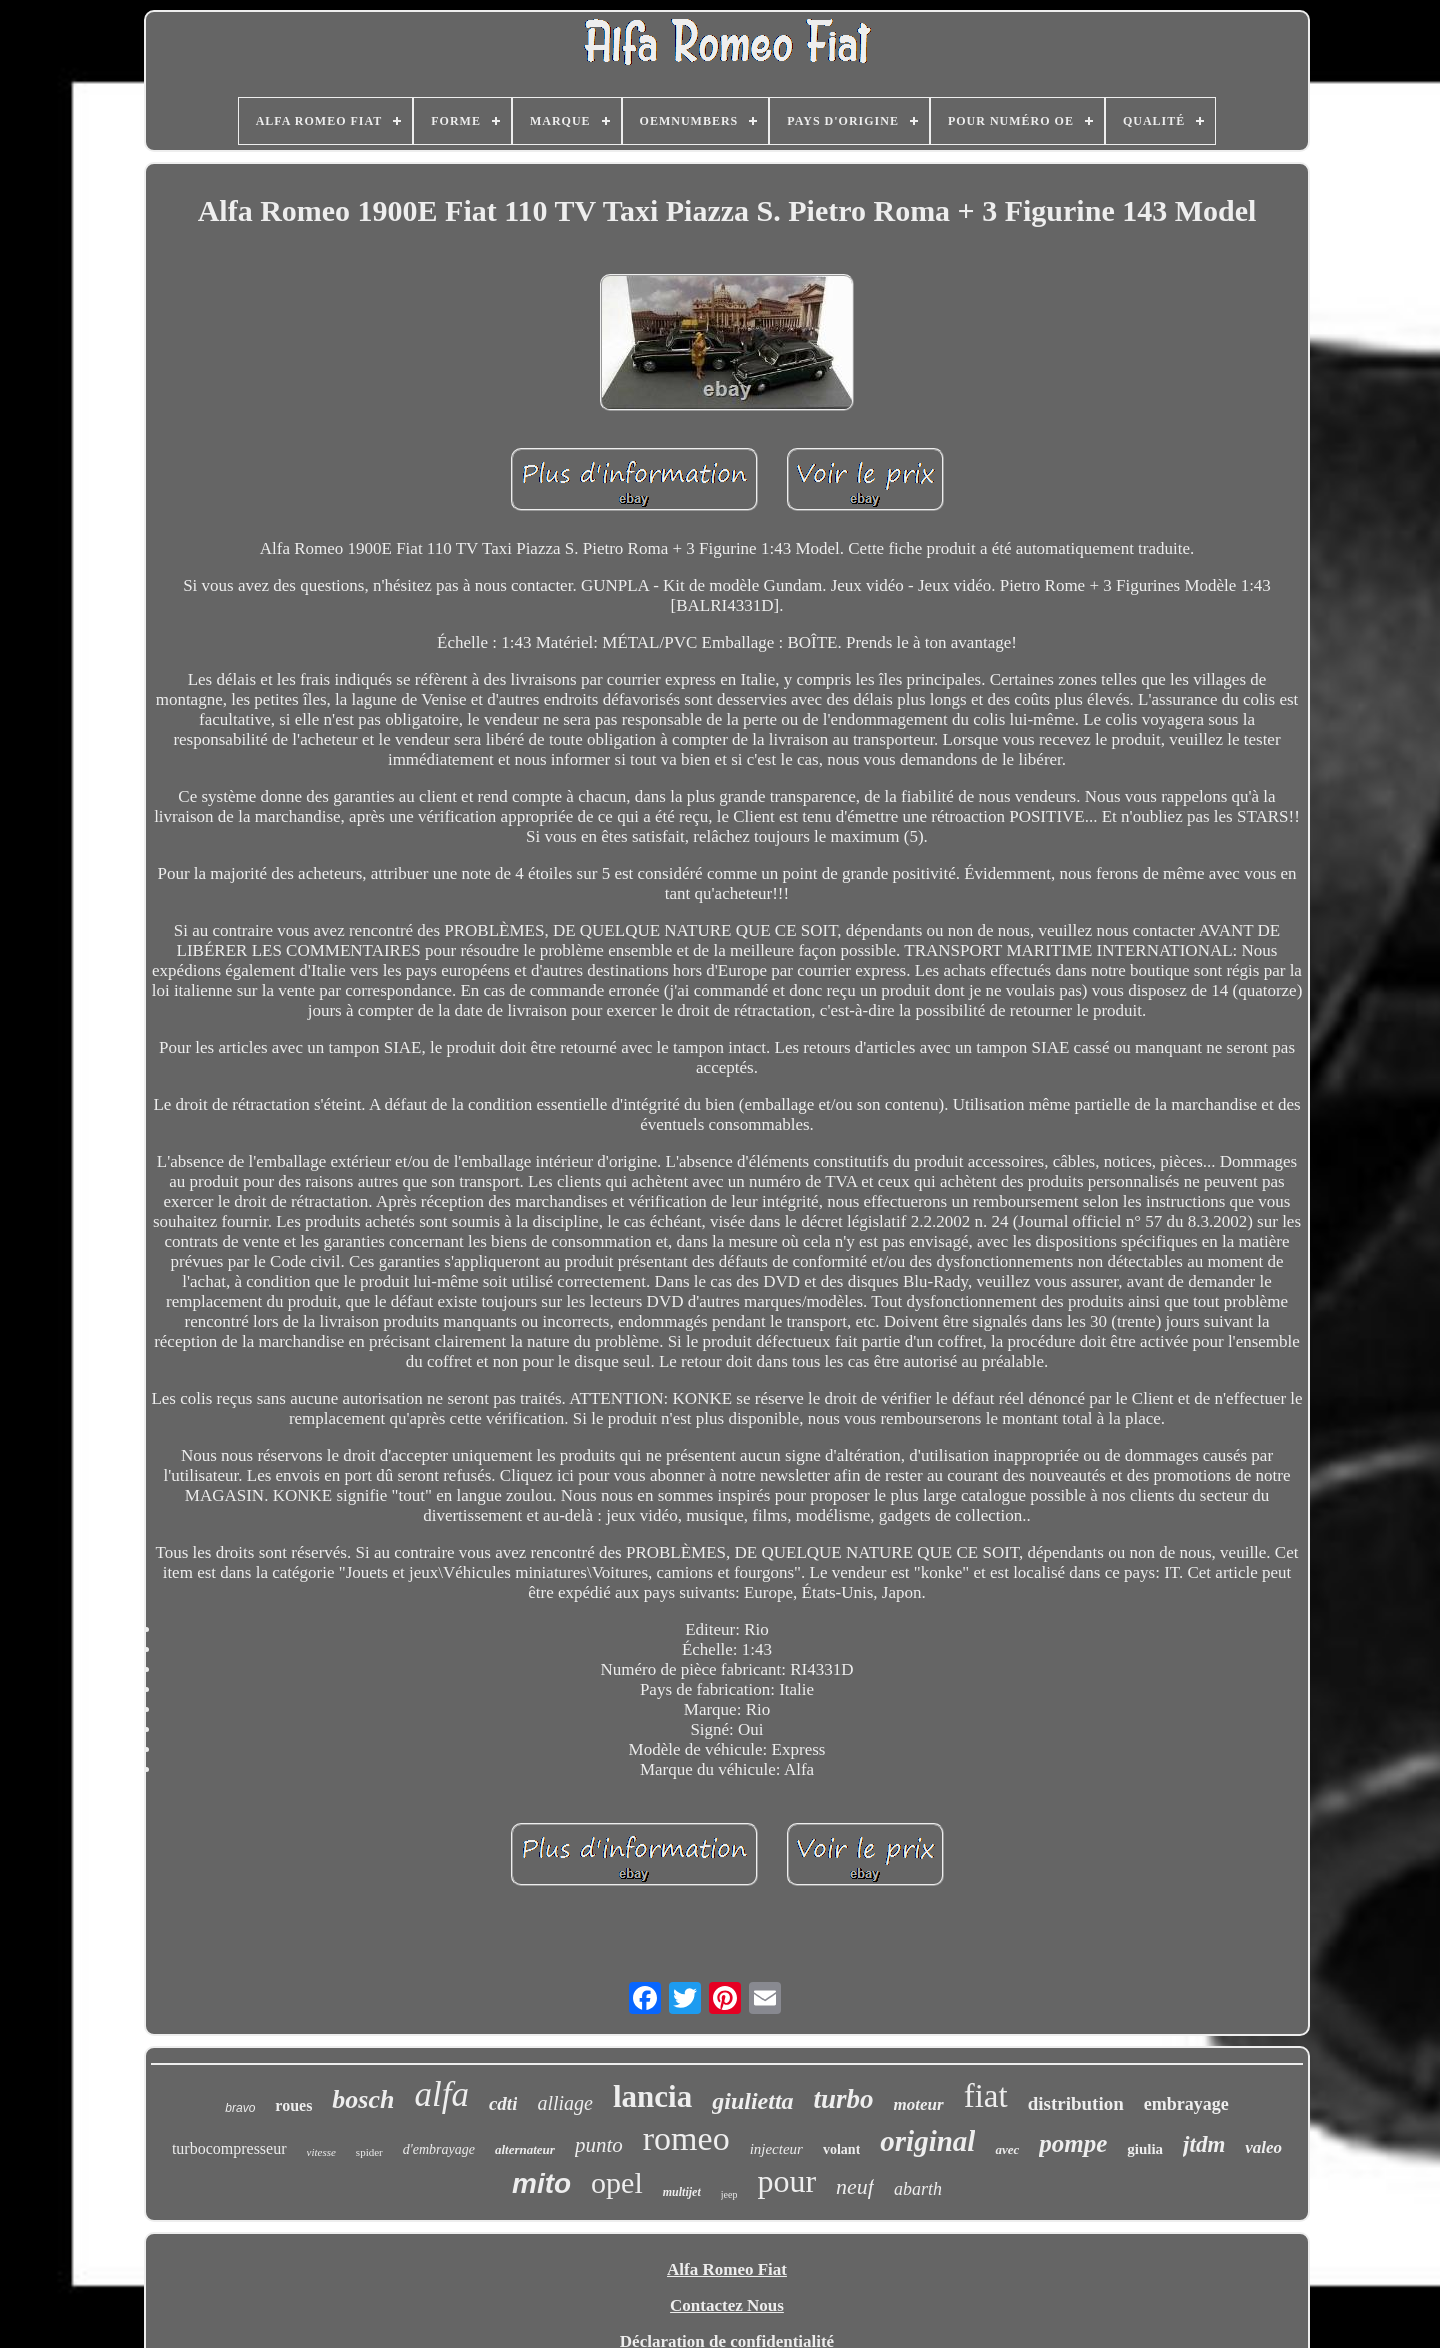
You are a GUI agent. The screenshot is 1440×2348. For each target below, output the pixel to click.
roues (293, 2105)
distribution (1076, 2103)
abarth (918, 2189)
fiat (986, 2096)
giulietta (752, 2101)
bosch (363, 2099)
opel (617, 2182)
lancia (652, 2096)
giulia (1145, 2149)
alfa (441, 2094)
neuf (855, 2186)
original (927, 2141)
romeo (686, 2138)
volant (841, 2149)
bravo (240, 2108)
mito (541, 2183)
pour (786, 2181)
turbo (844, 2099)
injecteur (776, 2149)
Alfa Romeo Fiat (727, 2269)
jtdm (1204, 2144)
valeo (1263, 2147)
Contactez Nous (727, 2305)
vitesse (321, 2152)
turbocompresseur (229, 2148)
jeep (729, 2194)
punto (599, 2145)
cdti (503, 2103)
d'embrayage (439, 2149)
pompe (1073, 2143)
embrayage (1186, 2104)
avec (1007, 2149)
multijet (682, 2192)
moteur (919, 2104)
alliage (565, 2103)
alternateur (525, 2149)
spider (369, 2152)
